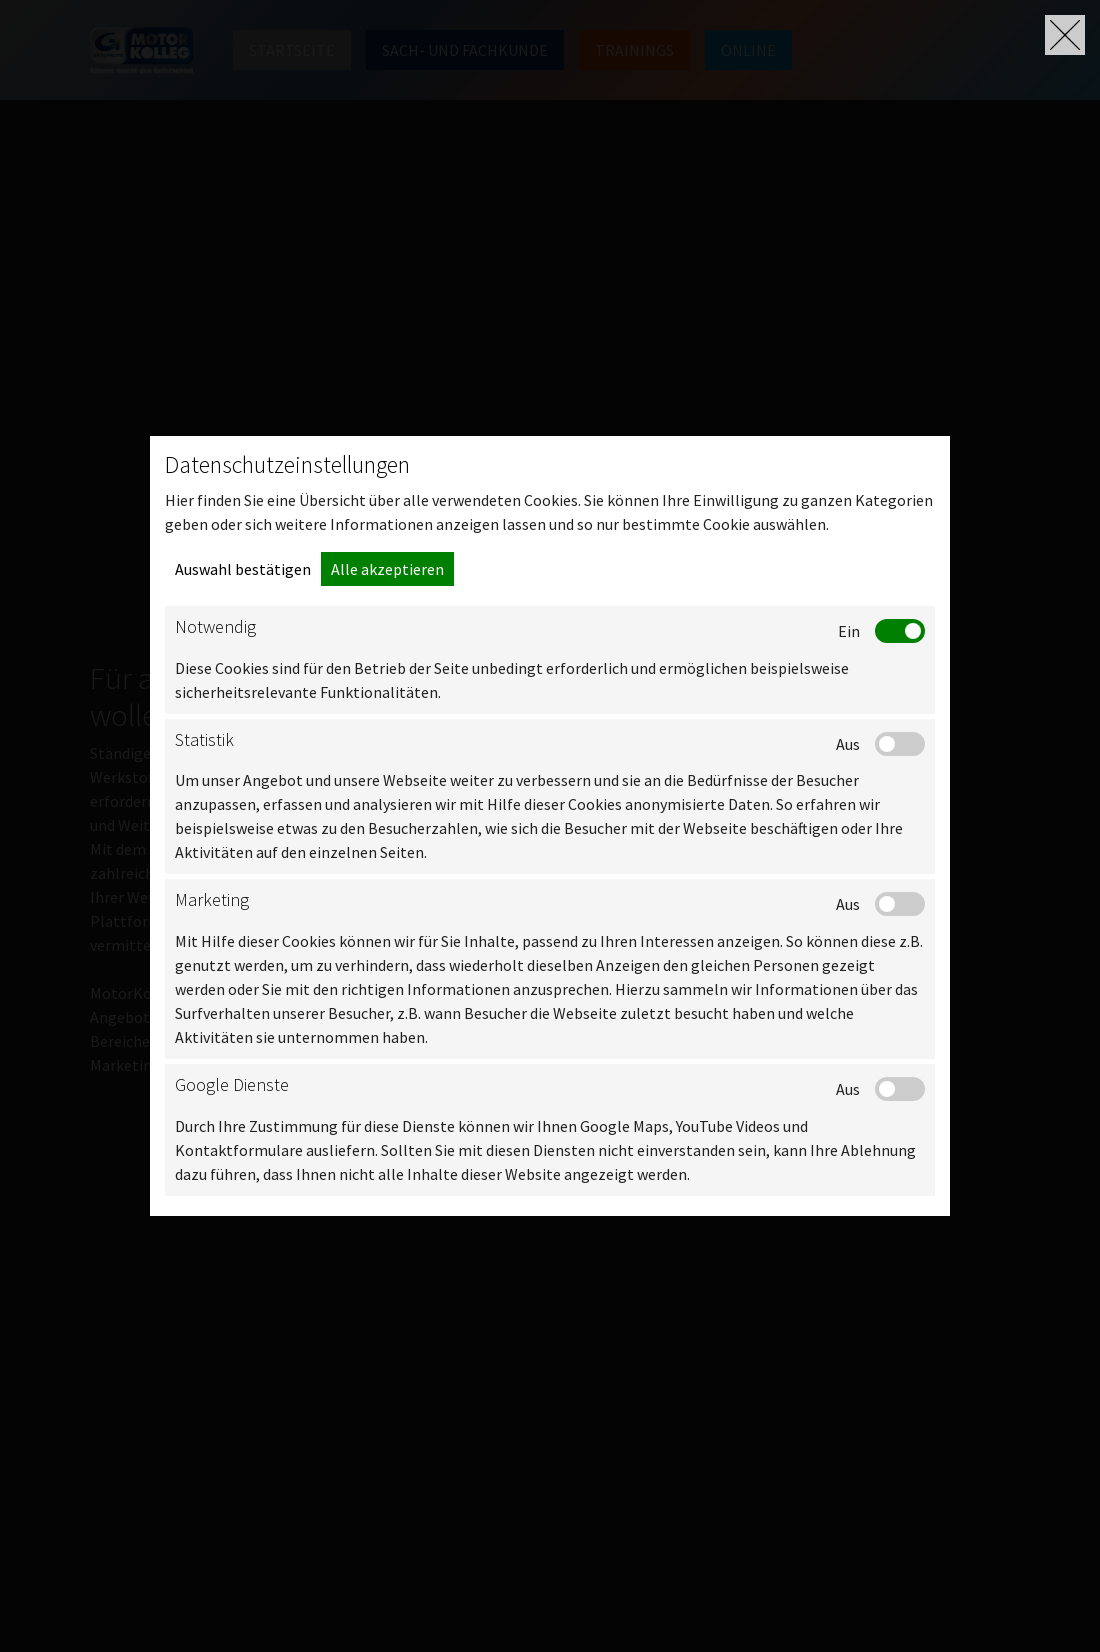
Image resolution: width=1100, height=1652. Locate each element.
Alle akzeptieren (387, 569)
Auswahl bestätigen (243, 569)
